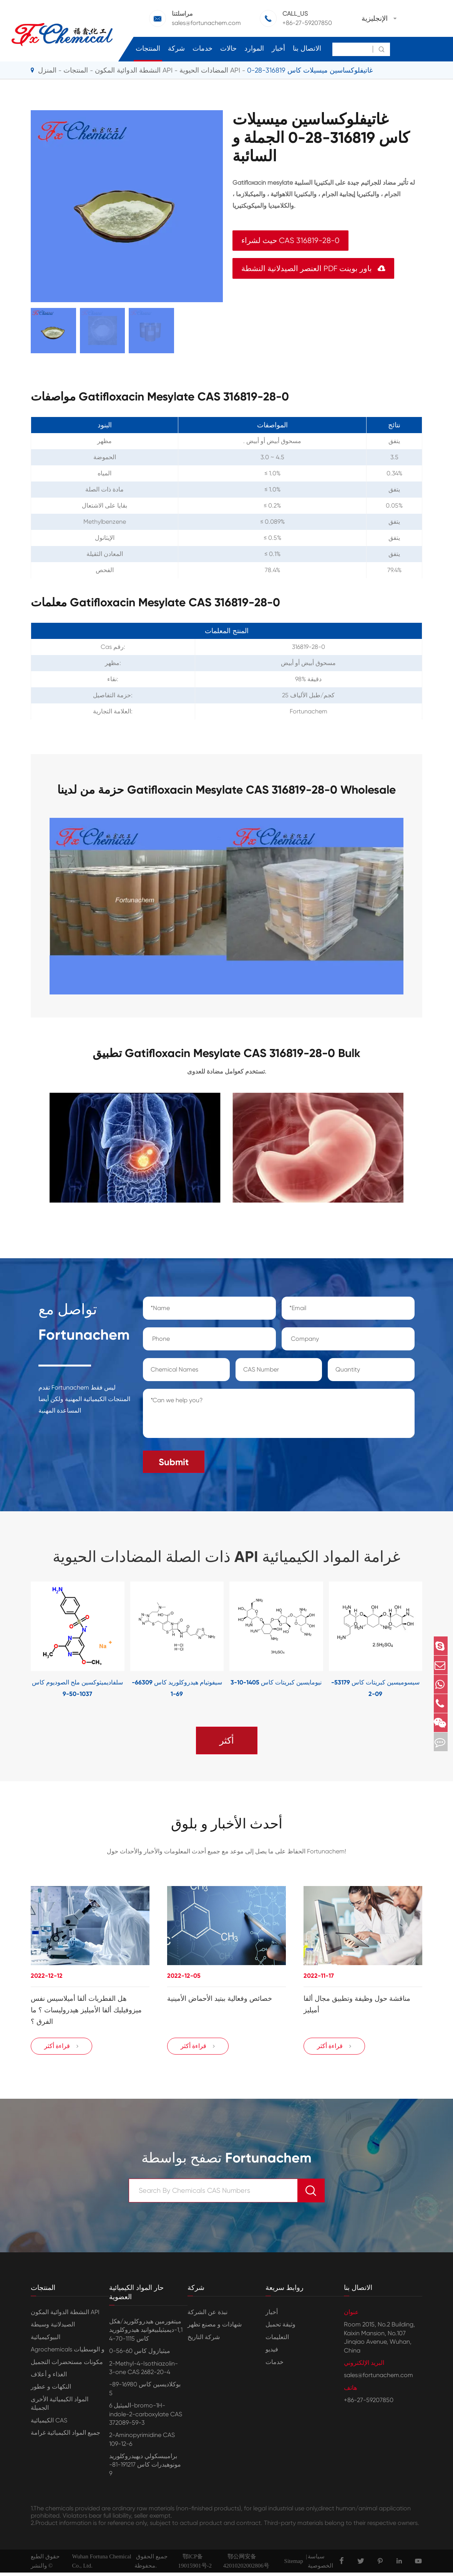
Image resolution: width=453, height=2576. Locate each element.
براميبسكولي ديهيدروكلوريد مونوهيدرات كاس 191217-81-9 (145, 2468)
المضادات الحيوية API (209, 70)
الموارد (254, 48)
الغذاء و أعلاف (49, 2377)
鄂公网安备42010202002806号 (246, 2564)
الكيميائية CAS (49, 2423)
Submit (174, 1458)
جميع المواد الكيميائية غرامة (65, 2435)
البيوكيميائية (45, 2340)
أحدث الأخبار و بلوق (227, 1821)
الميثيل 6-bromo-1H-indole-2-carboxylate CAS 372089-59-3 (145, 2417)
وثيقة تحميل (280, 2327)
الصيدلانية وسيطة (53, 2327)
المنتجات (148, 48)
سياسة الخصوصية (320, 2564)
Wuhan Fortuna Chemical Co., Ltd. (101, 2564)
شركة (176, 48)
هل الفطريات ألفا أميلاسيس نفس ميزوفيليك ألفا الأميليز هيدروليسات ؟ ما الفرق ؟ (86, 2008)
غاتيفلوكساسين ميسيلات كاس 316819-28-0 (310, 70)
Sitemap (293, 2564)
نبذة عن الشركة (207, 2315)
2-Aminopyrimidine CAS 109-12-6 (142, 2442)
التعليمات (277, 2340)
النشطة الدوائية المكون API (134, 70)
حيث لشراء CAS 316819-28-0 (290, 240)
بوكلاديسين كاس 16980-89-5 (145, 2392)
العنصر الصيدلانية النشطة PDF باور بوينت (313, 268)
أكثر (226, 1737)
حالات (228, 48)
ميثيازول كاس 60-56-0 (139, 2354)
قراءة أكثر (61, 2049)
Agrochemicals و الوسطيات (68, 2352)
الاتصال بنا (307, 48)
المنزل (47, 70)
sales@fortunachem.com (206, 22)
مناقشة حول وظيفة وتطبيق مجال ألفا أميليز (357, 2003)
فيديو (271, 2352)
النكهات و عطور (51, 2390)
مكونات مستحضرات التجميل (67, 2365)
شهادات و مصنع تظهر (215, 2327)
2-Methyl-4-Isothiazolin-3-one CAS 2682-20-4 (143, 2371)
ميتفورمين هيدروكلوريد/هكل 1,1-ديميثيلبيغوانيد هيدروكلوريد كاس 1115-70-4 (146, 2333)
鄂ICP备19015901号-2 (195, 2564)
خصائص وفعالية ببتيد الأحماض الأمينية (219, 1997)
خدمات (202, 48)
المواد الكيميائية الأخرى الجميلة (59, 2406)
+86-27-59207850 (307, 22)
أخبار (278, 48)
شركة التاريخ (204, 2340)
